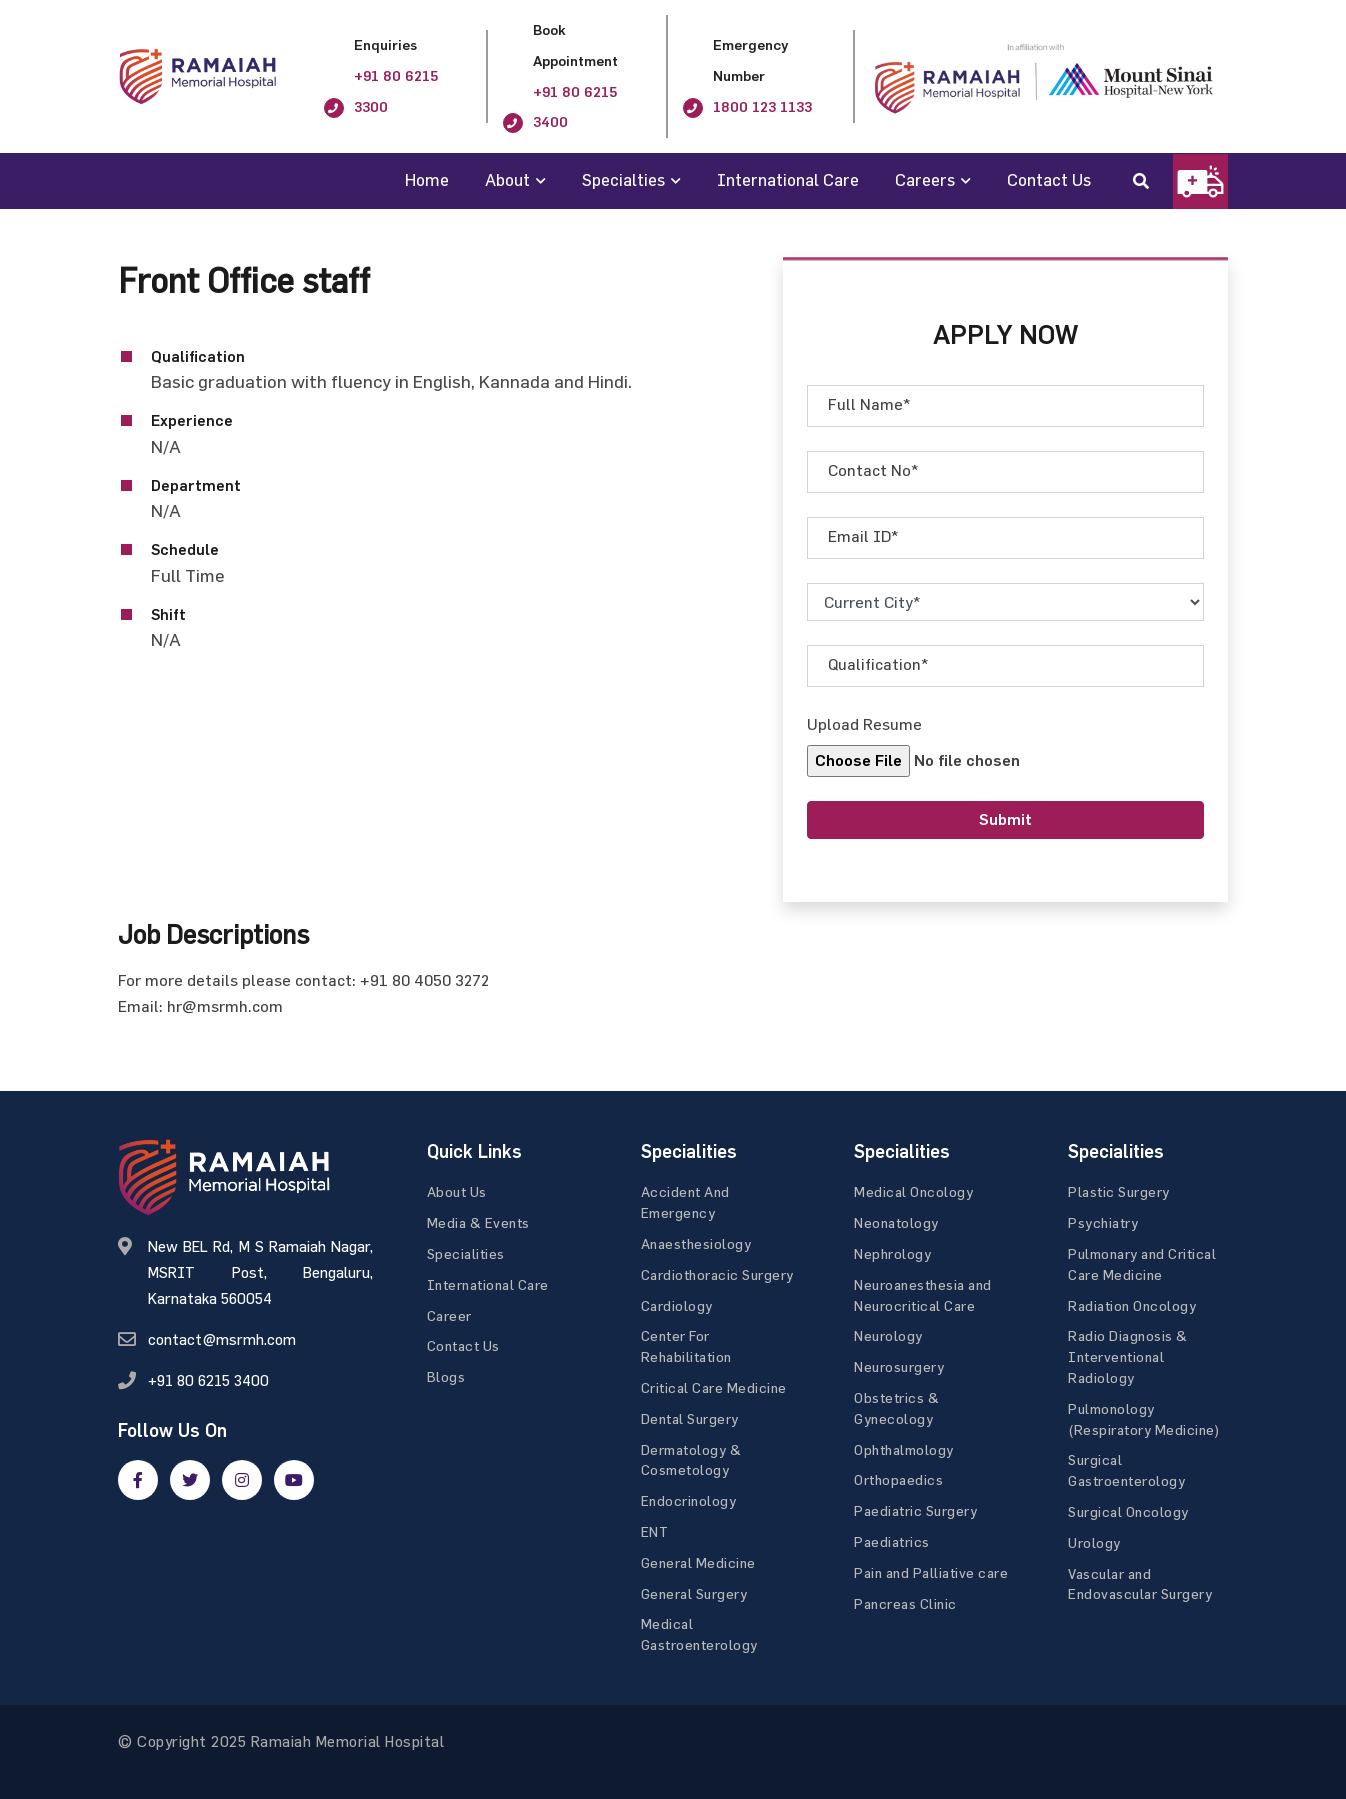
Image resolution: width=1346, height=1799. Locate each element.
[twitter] (190, 1480)
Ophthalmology (904, 1449)
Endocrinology (689, 1500)
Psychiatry (1103, 1222)
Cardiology (677, 1305)
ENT (655, 1531)
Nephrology (892, 1253)
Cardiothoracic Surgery (717, 1274)
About (507, 179)
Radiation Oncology (1132, 1305)
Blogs (446, 1376)
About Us (457, 1191)
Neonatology (896, 1222)
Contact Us (1049, 179)
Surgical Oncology (1128, 1511)
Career (449, 1315)
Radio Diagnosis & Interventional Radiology (1128, 1356)
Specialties (623, 179)
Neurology (888, 1335)
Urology (1094, 1542)
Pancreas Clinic (905, 1603)
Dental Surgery (690, 1418)
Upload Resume (864, 724)
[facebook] (138, 1480)
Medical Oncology (913, 1191)
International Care (788, 179)
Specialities (466, 1253)
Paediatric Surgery (915, 1510)
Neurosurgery (899, 1366)
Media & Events (478, 1222)
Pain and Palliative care (931, 1572)
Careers (925, 179)
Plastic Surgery (1119, 1191)
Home (427, 179)
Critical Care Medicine (714, 1387)
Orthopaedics (898, 1479)
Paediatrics (892, 1541)
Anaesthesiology (696, 1243)
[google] (242, 1480)
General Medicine (698, 1562)
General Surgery (694, 1593)
